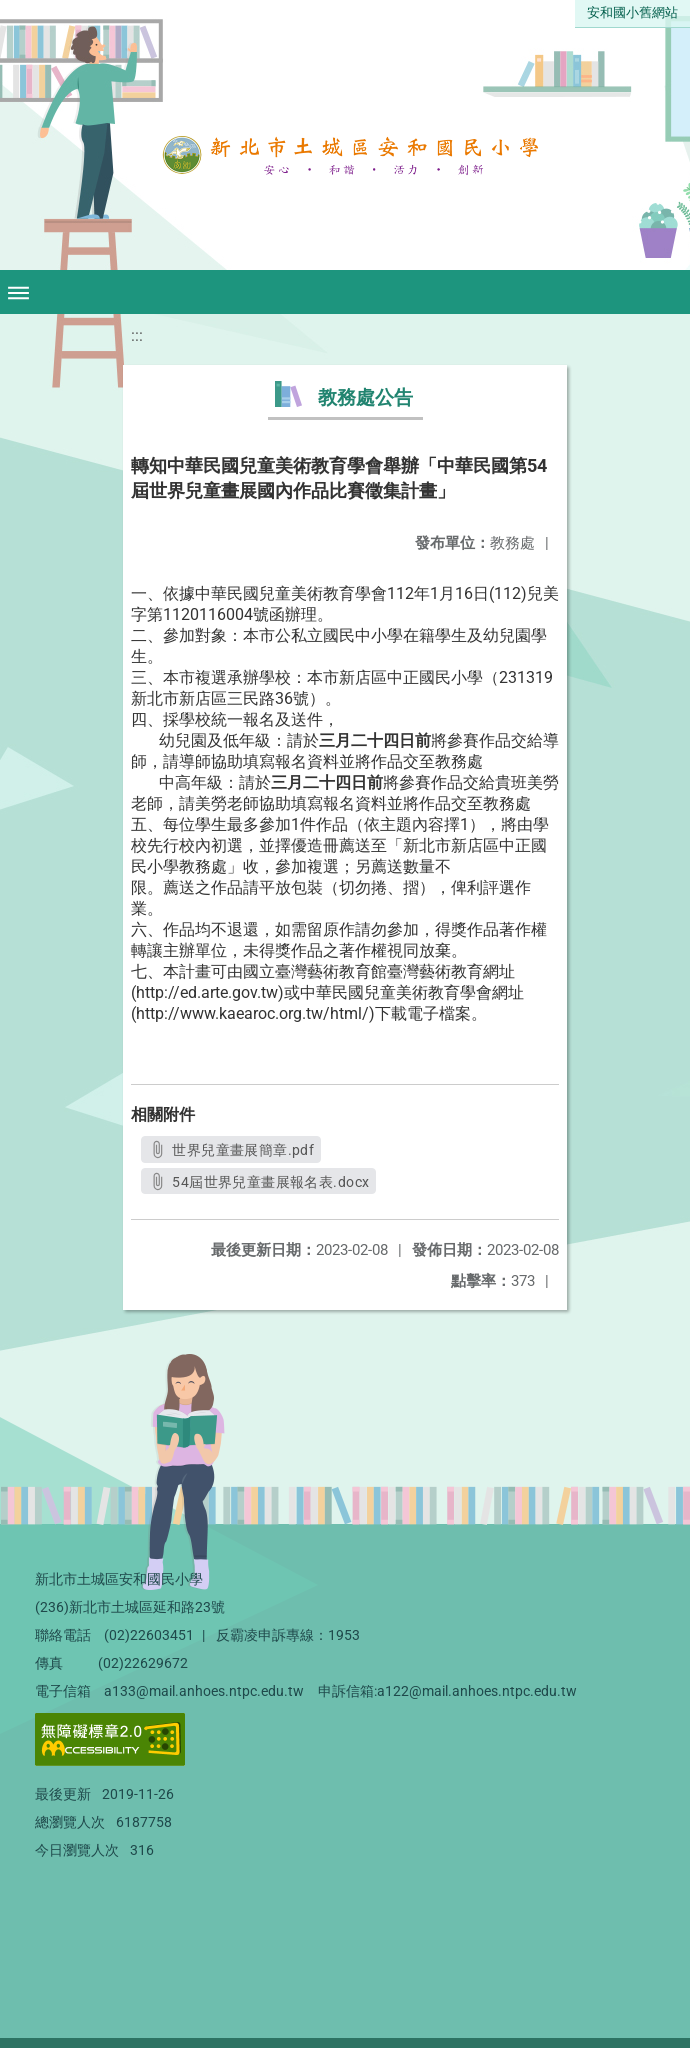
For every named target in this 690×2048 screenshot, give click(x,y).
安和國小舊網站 (632, 12)
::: (137, 335)
